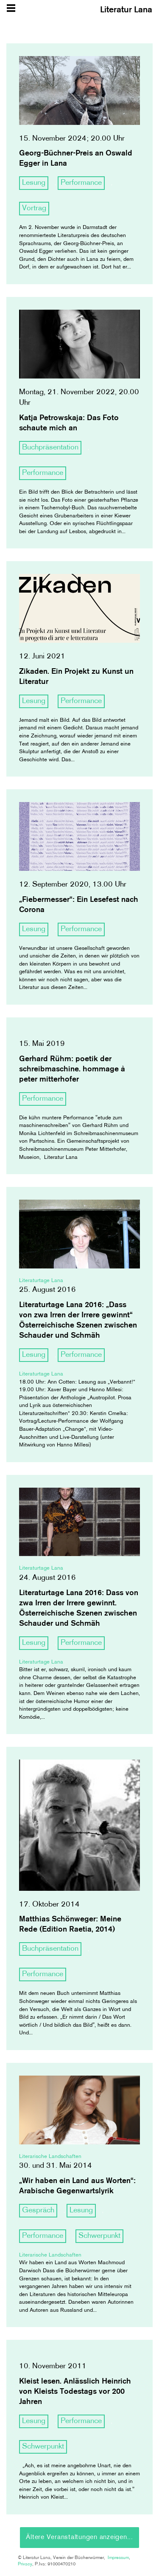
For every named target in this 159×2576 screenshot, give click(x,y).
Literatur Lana (126, 10)
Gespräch (38, 2210)
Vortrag (34, 208)
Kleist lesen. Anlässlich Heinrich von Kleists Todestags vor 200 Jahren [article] (75, 2391)
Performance (81, 183)
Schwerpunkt (99, 2236)
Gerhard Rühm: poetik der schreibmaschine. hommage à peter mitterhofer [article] (72, 1069)
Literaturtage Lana (41, 1280)
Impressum (118, 2558)
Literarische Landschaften (50, 2156)
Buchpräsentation (50, 447)
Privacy (25, 2564)
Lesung (33, 183)
